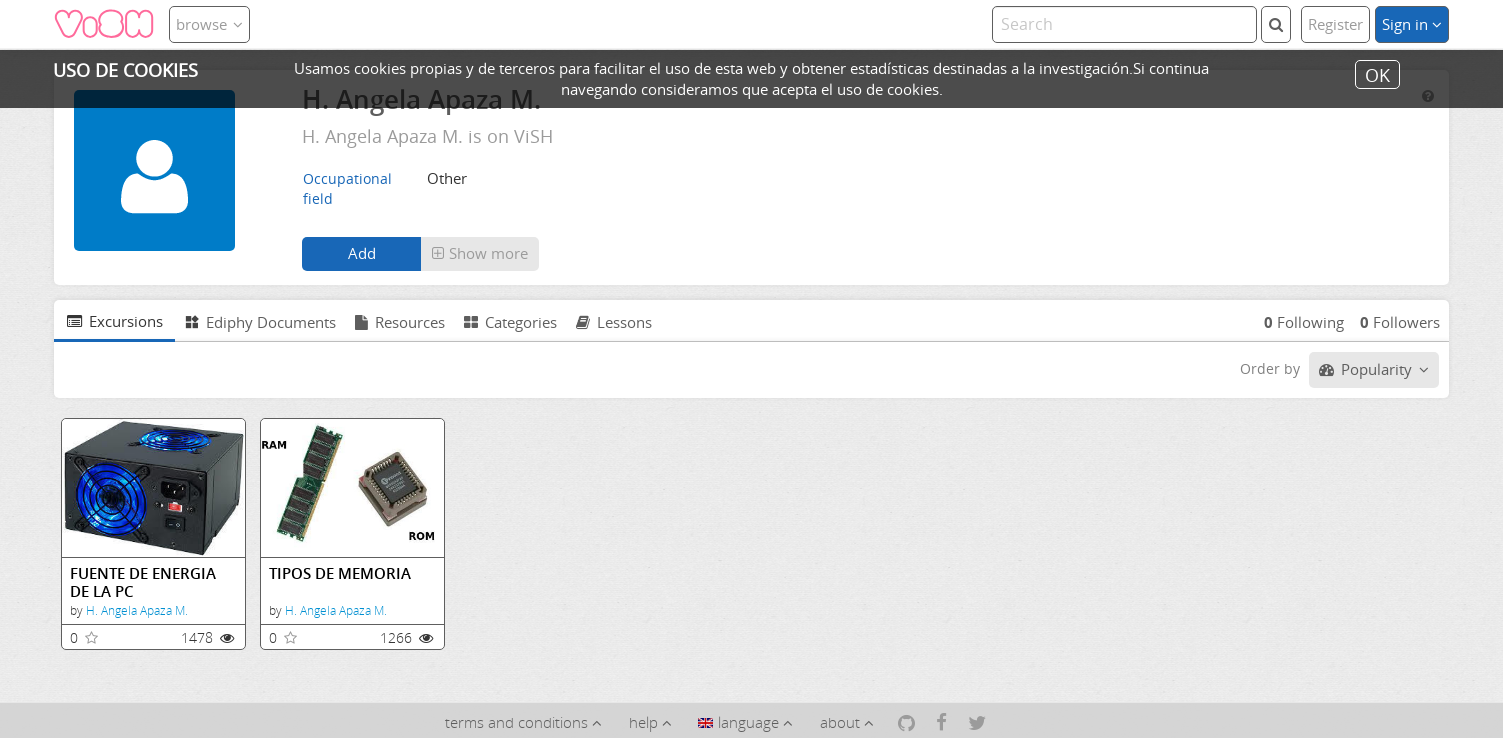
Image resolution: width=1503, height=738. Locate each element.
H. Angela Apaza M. (137, 610)
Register (1335, 24)
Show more (480, 253)
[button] (480, 254)
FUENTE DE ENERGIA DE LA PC (143, 582)
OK (1377, 74)
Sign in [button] (1412, 24)
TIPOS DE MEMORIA (340, 573)
